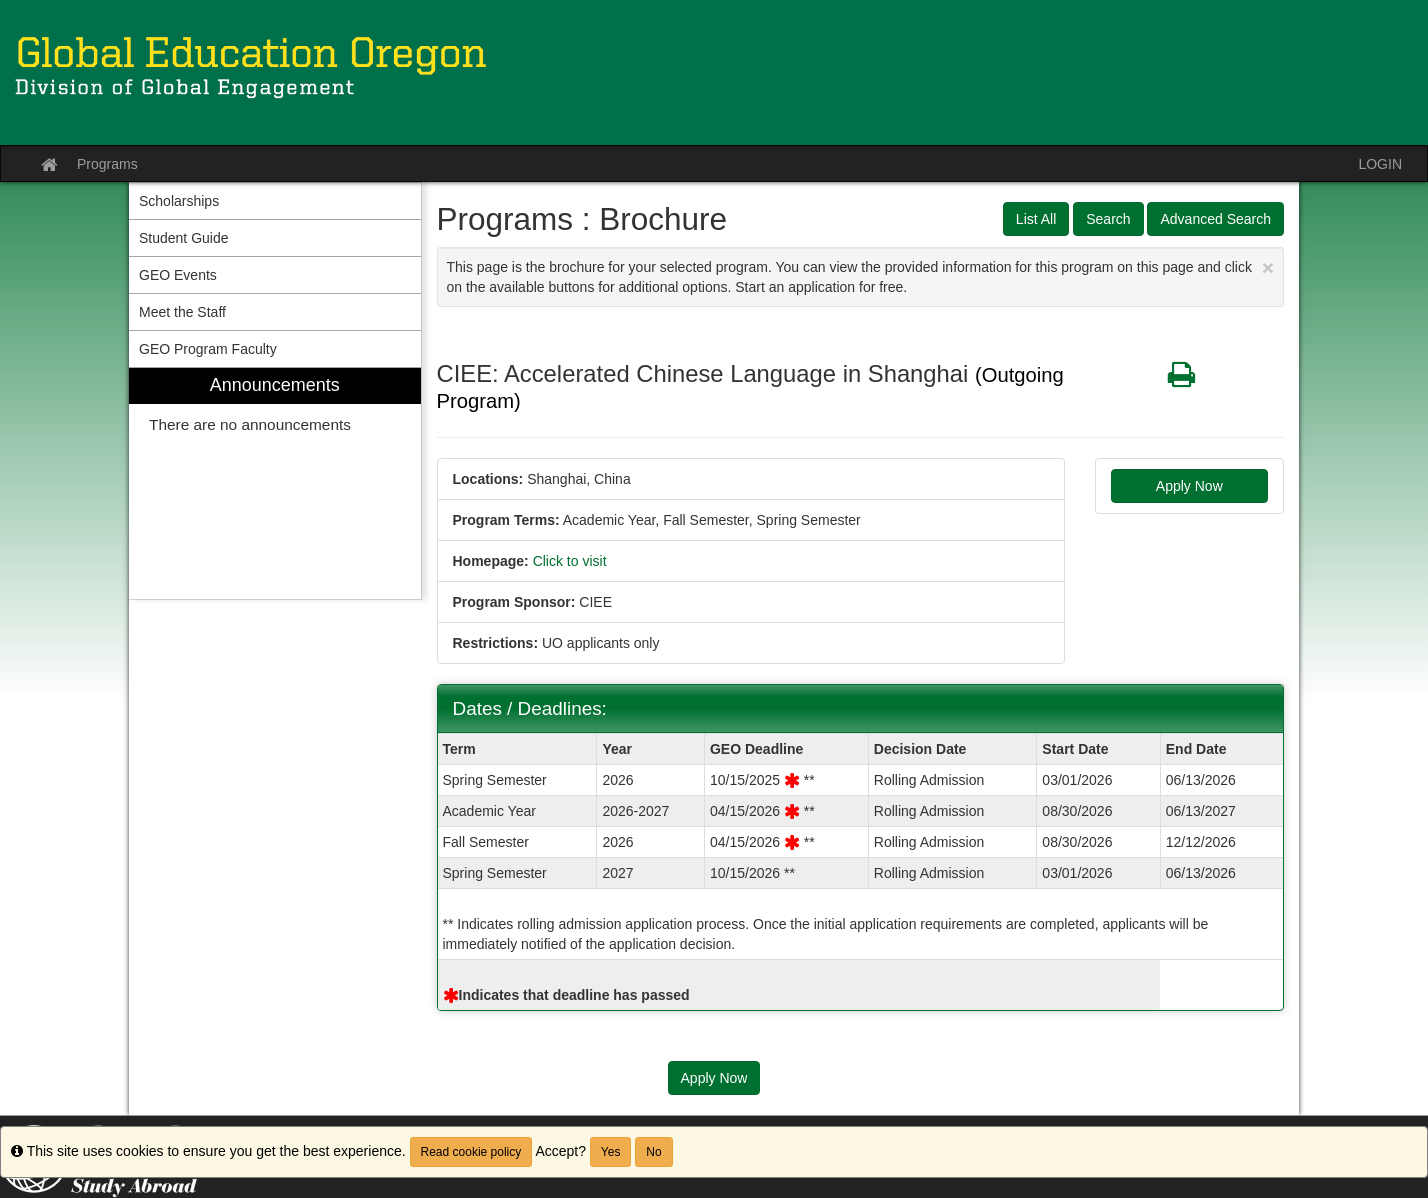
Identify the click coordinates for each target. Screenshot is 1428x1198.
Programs (107, 164)
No (653, 1152)
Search (1108, 219)
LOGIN (1380, 164)
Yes (611, 1152)
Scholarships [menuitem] (179, 201)
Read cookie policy (471, 1152)
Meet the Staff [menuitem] (182, 312)
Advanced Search (1215, 219)
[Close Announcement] (1268, 267)
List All (1036, 219)
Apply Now (1189, 486)
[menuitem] (275, 483)
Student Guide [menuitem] (184, 238)
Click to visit (570, 561)
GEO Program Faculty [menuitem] (208, 349)
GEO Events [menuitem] (178, 275)
